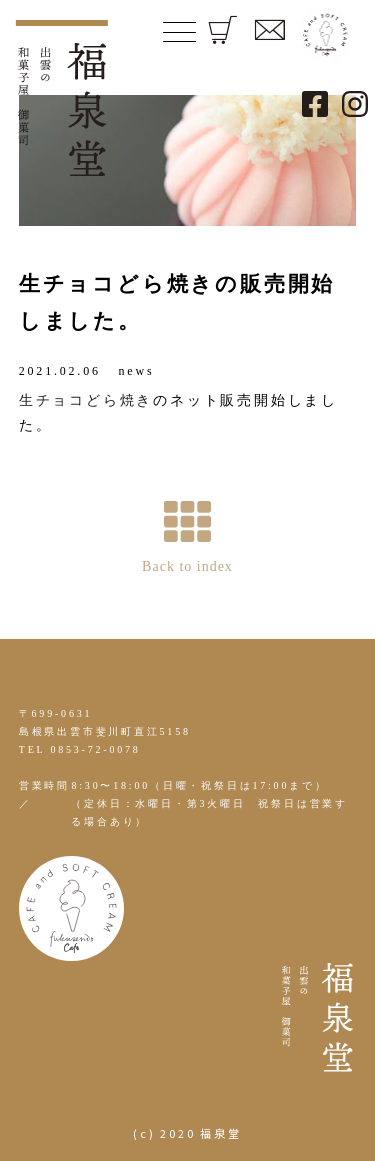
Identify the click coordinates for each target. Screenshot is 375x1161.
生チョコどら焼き (86, 400)
